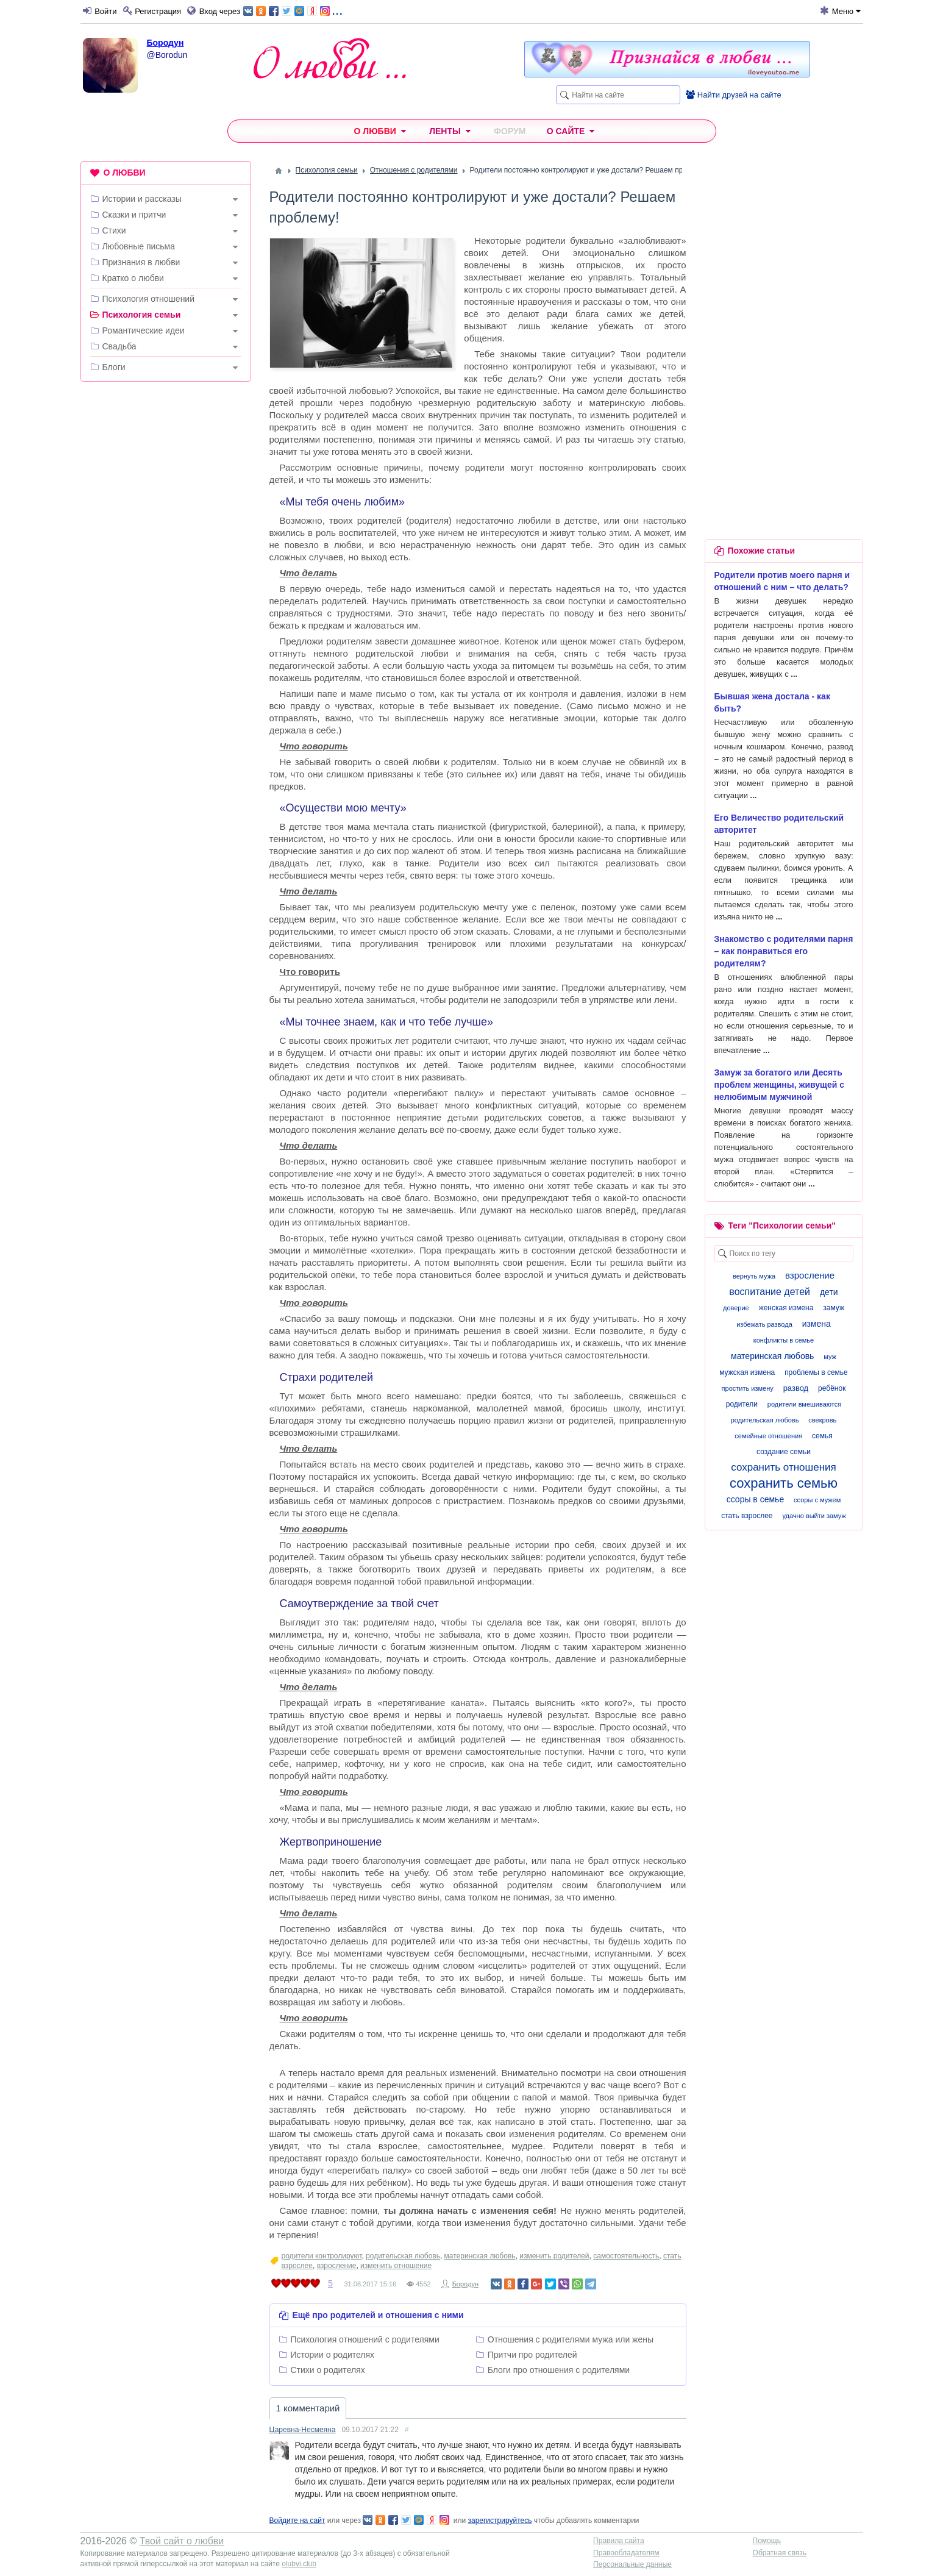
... (293, 10)
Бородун (165, 43)
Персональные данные (632, 2564)
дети (829, 1292)
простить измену (748, 1388)
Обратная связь (779, 2553)
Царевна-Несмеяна (302, 2429)
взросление (337, 2265)
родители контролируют (322, 2256)
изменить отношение (396, 2265)
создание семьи (783, 1451)
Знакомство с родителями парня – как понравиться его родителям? (783, 951)
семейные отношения (768, 1436)
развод (796, 1388)
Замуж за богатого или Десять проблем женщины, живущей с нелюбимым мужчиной (779, 1085)
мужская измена (747, 1372)
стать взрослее (746, 1515)
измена (816, 1324)
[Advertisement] (165, 577)
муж (830, 1356)
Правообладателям (626, 2553)
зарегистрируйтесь (500, 2520)
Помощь (767, 2540)
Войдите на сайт (297, 2520)
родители (742, 1404)
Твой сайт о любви (182, 2541)
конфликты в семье (783, 1340)
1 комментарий (308, 2408)
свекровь (822, 1420)
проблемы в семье (816, 1372)
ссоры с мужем (817, 1500)
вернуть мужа (754, 1276)
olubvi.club (299, 2564)
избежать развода (764, 1324)
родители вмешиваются (804, 1404)
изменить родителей (554, 2256)
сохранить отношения (783, 1467)
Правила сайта (618, 2540)
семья (822, 1436)
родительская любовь (403, 2256)
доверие (736, 1307)
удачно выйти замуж (813, 1515)
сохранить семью (784, 1483)
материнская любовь (480, 2256)
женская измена (786, 1308)
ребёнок (831, 1388)
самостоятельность (626, 2256)
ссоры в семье (756, 1499)
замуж (833, 1308)
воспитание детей (769, 1291)
